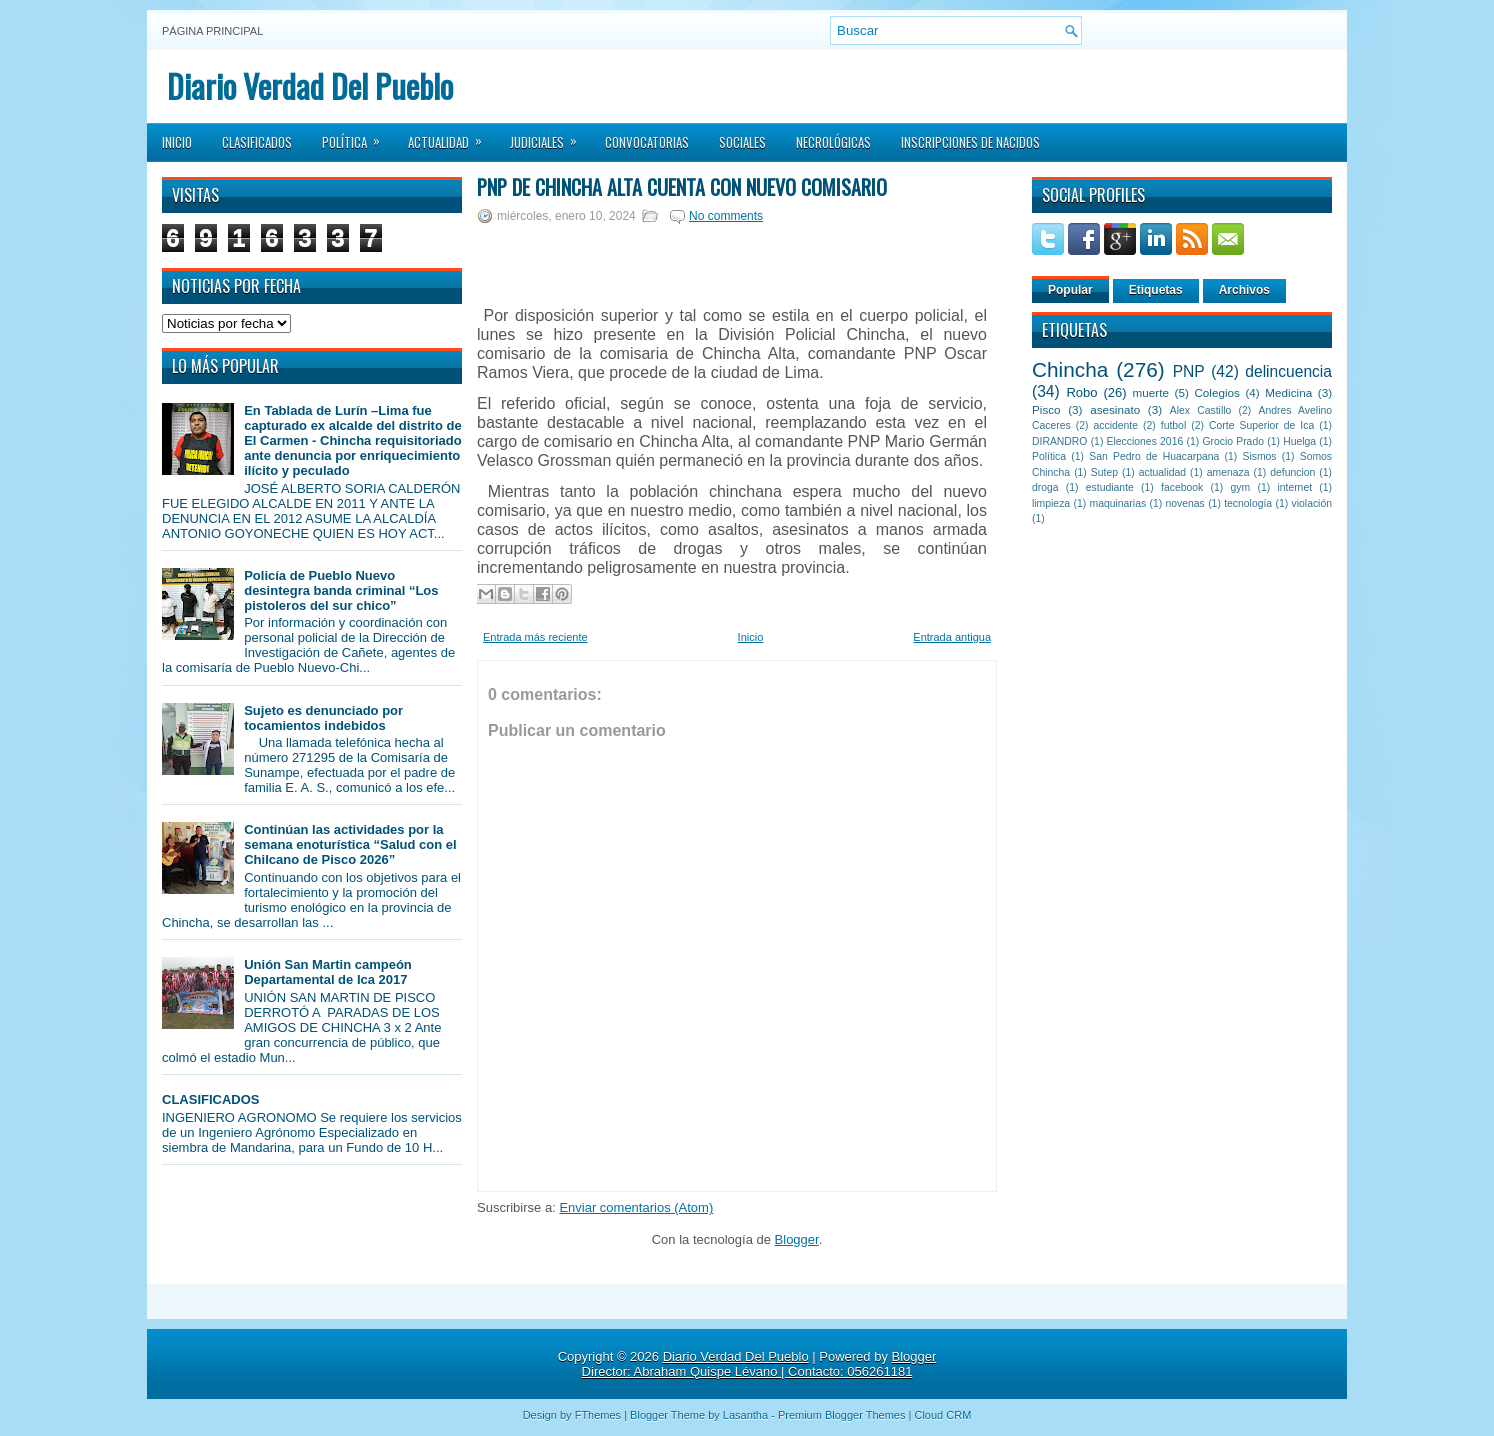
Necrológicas (833, 142)
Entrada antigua (952, 637)
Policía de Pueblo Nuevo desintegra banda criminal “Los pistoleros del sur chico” (341, 590)
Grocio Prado (1233, 441)
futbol (1173, 425)
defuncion (1292, 472)
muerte (1151, 392)
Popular (1070, 290)
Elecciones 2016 (1145, 441)
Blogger (797, 1239)
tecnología (1248, 503)
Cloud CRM (942, 1415)
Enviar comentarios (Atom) (636, 1207)
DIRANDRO (1059, 441)
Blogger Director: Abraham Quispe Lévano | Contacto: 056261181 (759, 1364)
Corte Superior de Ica (1261, 425)
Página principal (212, 31)
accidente (1116, 425)
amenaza (1228, 472)
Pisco (1046, 409)
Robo (1081, 392)
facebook (1182, 487)
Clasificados (257, 142)
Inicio (177, 142)
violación (1312, 503)
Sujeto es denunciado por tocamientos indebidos (323, 718)
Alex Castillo (1201, 410)
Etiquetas (1156, 290)
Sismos (1259, 456)
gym (1241, 487)
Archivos (1244, 290)
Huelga (1299, 441)
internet (1294, 487)
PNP (1189, 371)
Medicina (1288, 392)
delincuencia (1288, 371)
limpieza (1051, 503)
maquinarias (1118, 503)
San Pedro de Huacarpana (1154, 456)
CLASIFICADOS (211, 1099)
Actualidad (451, 136)
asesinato (1115, 409)
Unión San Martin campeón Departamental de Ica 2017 (328, 972)
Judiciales (550, 136)
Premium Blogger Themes (842, 1415)
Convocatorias (647, 142)
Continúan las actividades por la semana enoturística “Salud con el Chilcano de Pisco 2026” (350, 844)
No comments (726, 216)
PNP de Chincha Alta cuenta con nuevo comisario (682, 187)
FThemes (598, 1415)
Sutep (1104, 472)
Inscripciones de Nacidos (970, 142)
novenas (1185, 503)
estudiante (1110, 487)
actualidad (1162, 472)
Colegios (1216, 392)
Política (357, 136)
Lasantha (745, 1415)
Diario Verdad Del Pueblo (310, 85)
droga (1045, 487)
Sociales (742, 142)
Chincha (1070, 369)
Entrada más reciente (535, 637)
